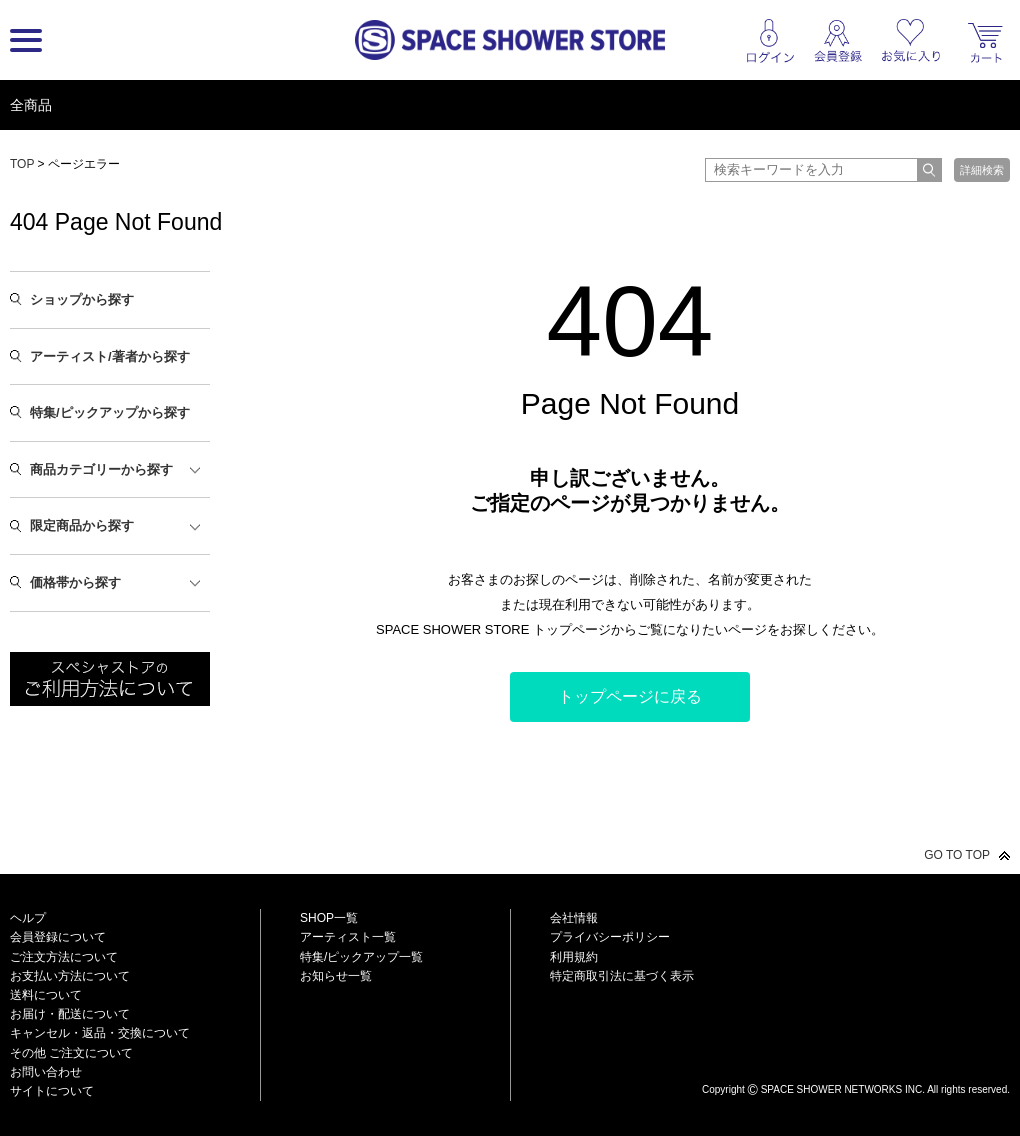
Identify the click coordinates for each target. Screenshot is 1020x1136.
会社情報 (574, 918)
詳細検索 (982, 170)
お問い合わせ (46, 1072)
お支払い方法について (70, 976)
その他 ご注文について (71, 1053)
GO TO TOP (957, 855)
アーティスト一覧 (348, 937)
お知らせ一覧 (336, 976)
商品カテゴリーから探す (101, 469)
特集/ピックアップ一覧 (361, 957)
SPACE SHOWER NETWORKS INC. (843, 1089)
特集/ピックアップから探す (110, 412)
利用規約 (574, 957)
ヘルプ (28, 918)
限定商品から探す (82, 525)
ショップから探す (82, 299)
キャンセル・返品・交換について (100, 1033)
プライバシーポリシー (610, 937)
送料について (46, 995)
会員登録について (58, 937)
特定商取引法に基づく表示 (622, 976)
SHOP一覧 (329, 918)
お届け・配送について (70, 1014)
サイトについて (52, 1091)
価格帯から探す (75, 582)
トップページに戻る (630, 696)
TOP (22, 164)
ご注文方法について (64, 957)
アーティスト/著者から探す (110, 356)
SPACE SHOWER (856, 1056)
